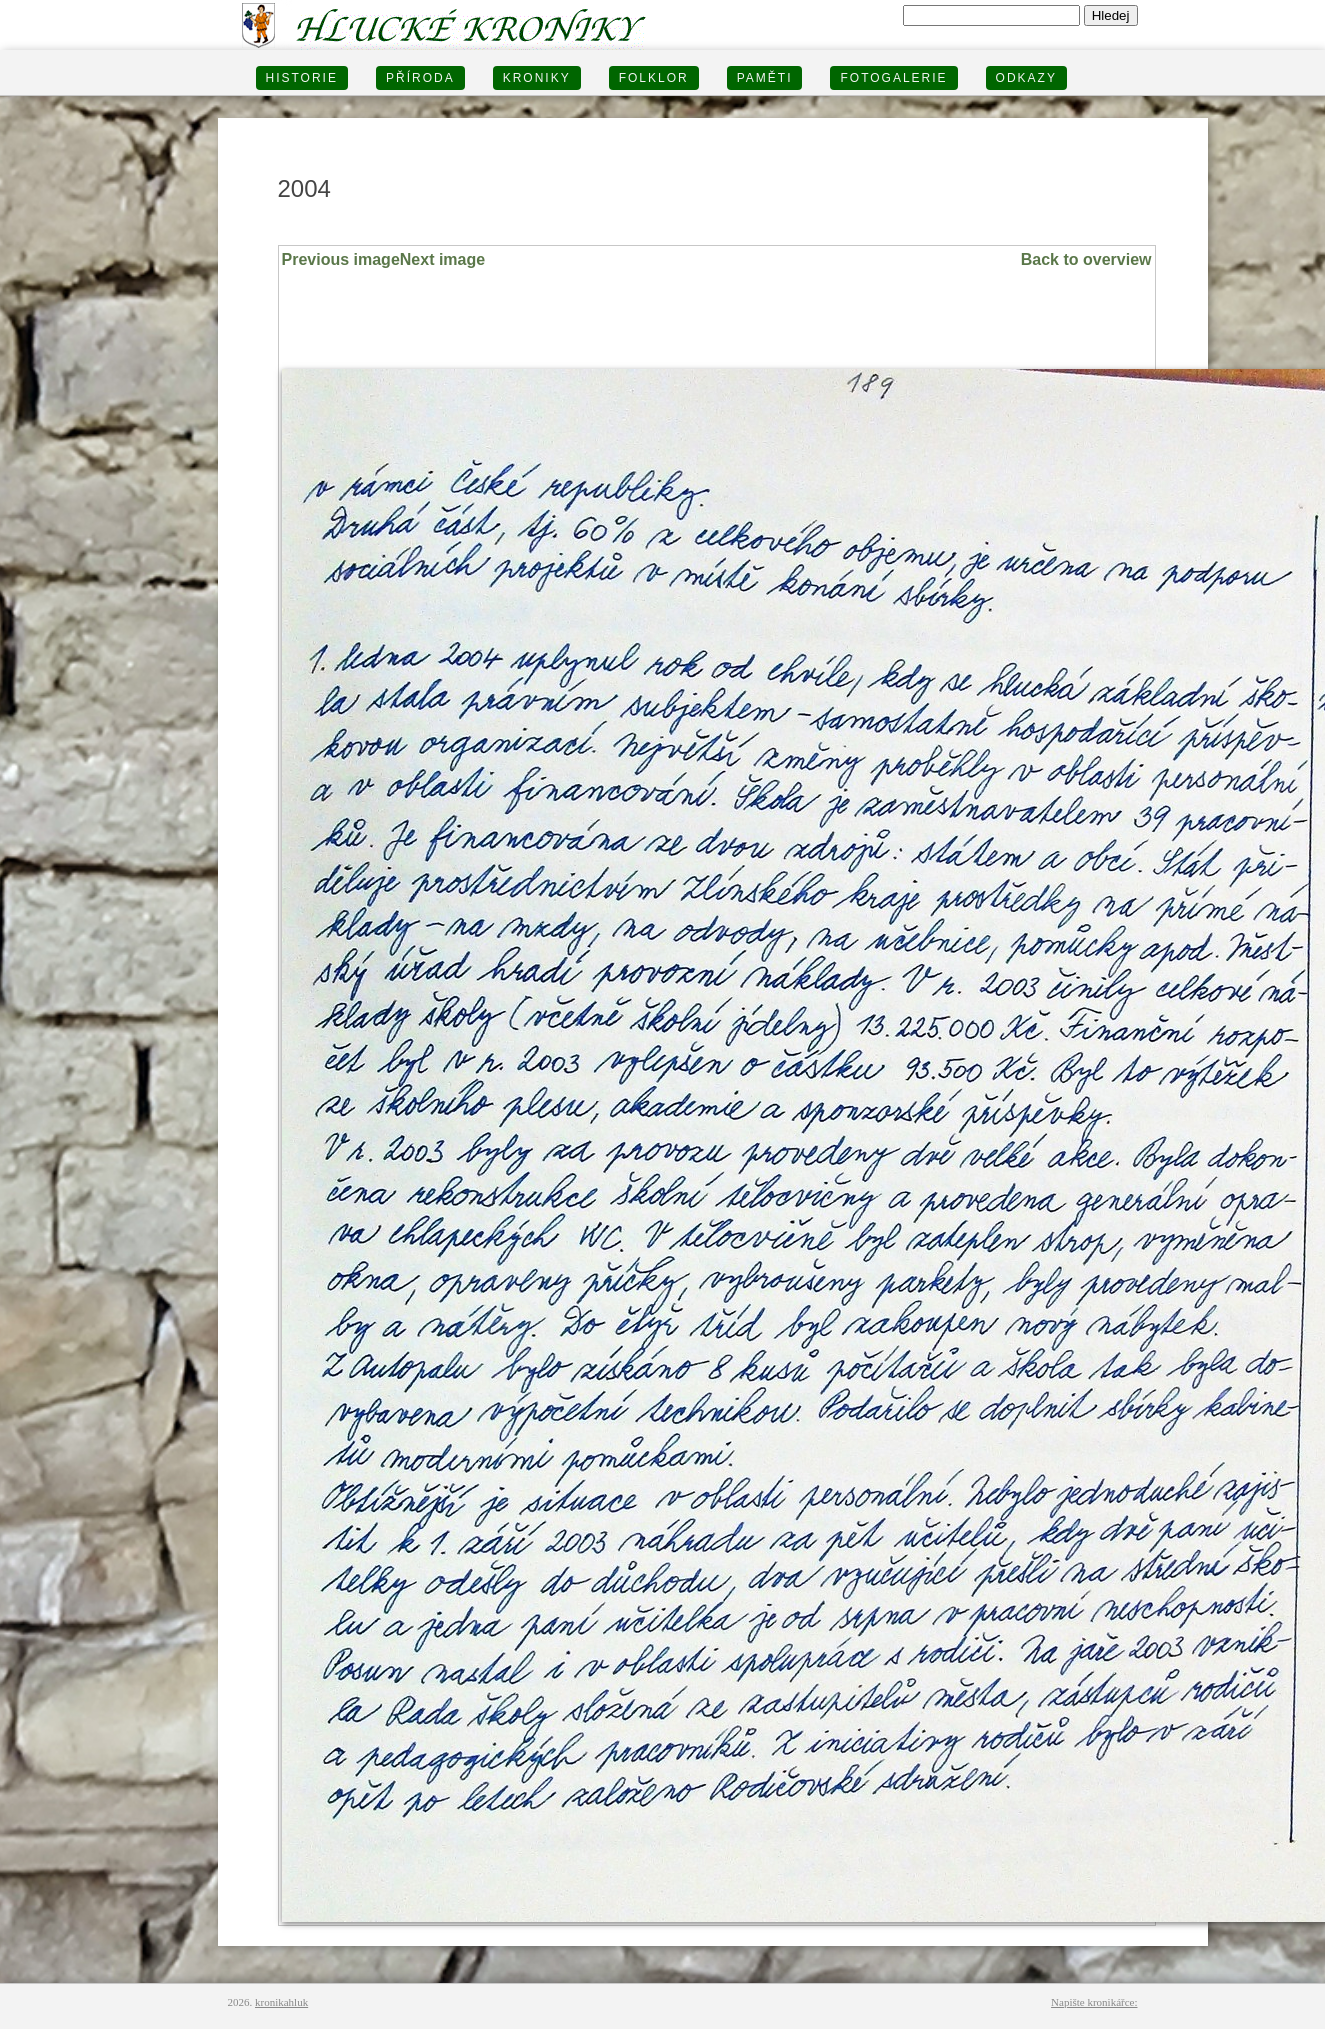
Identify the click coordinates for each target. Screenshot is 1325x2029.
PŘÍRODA (420, 78)
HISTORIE (302, 78)
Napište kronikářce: (1094, 2002)
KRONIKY (537, 78)
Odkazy (1026, 78)
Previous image (341, 259)
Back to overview (1086, 259)
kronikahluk (281, 2002)
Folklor (654, 78)
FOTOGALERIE (893, 78)
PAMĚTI (765, 78)
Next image (442, 259)
